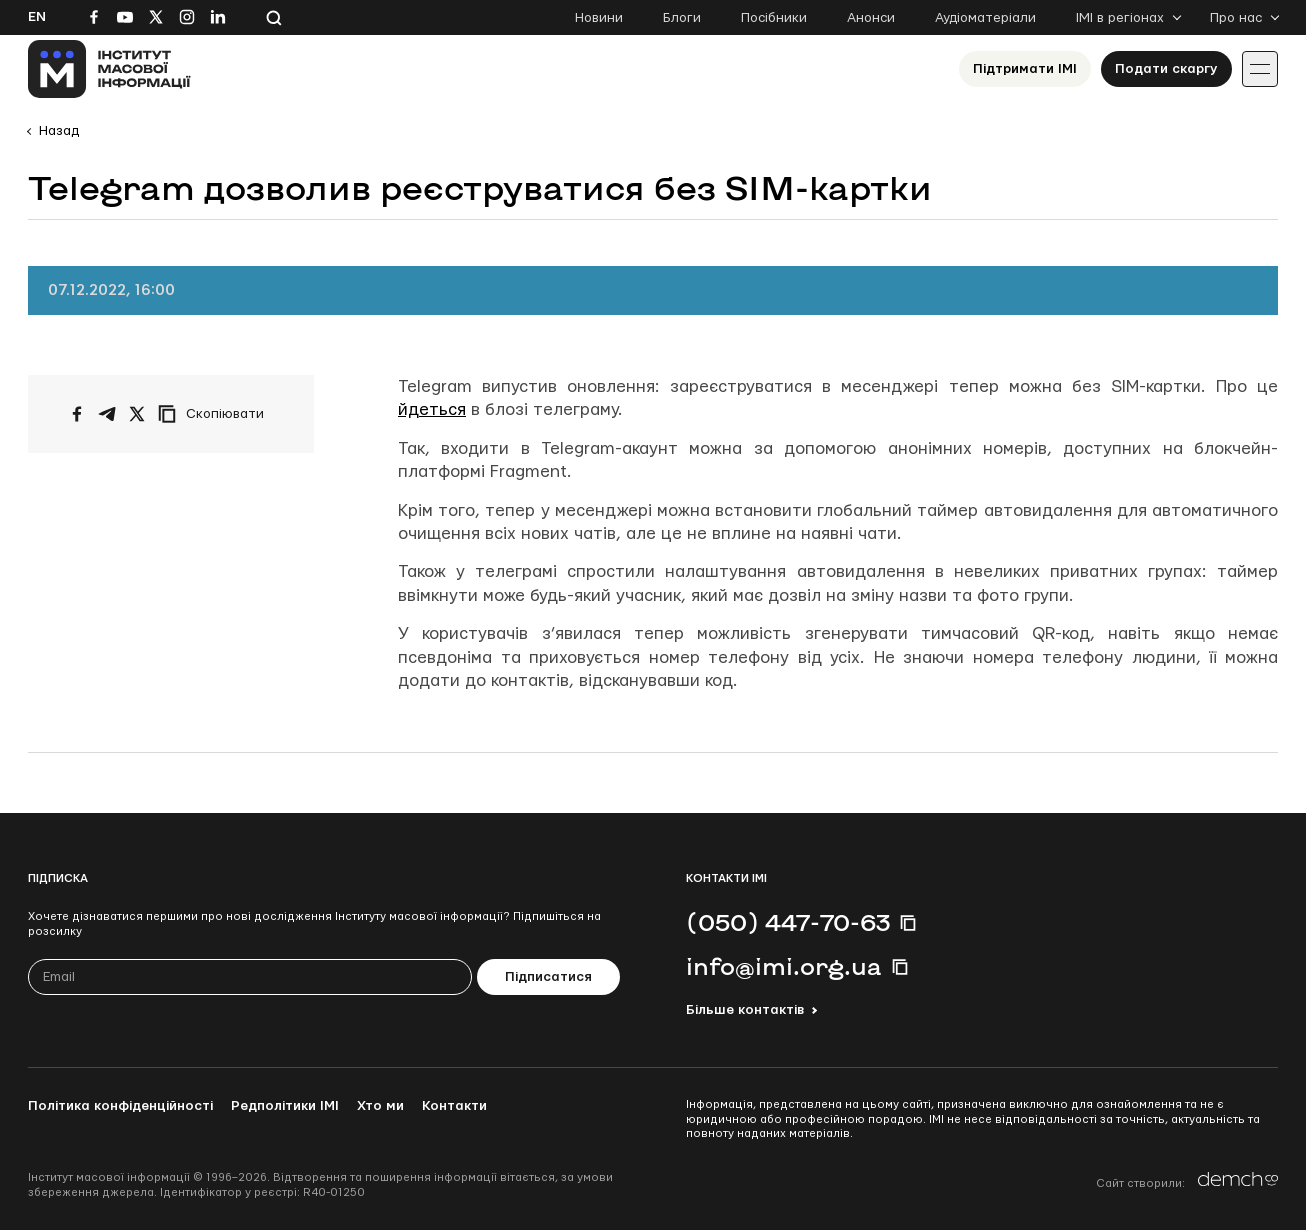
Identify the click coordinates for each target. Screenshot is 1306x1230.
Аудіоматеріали (985, 18)
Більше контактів (745, 1010)
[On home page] (109, 69)
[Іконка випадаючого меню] (1260, 69)
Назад (59, 131)
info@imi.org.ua (784, 966)
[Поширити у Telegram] (107, 414)
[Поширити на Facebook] (77, 414)
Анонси (871, 18)
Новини (599, 18)
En (37, 17)
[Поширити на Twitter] (137, 414)
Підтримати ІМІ (1025, 69)
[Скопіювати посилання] (216, 414)
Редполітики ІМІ (285, 1106)
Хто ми (380, 1106)
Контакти (454, 1106)
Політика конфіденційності (120, 1106)
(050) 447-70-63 (788, 922)
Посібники (774, 18)
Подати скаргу (1166, 69)
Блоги (682, 18)
